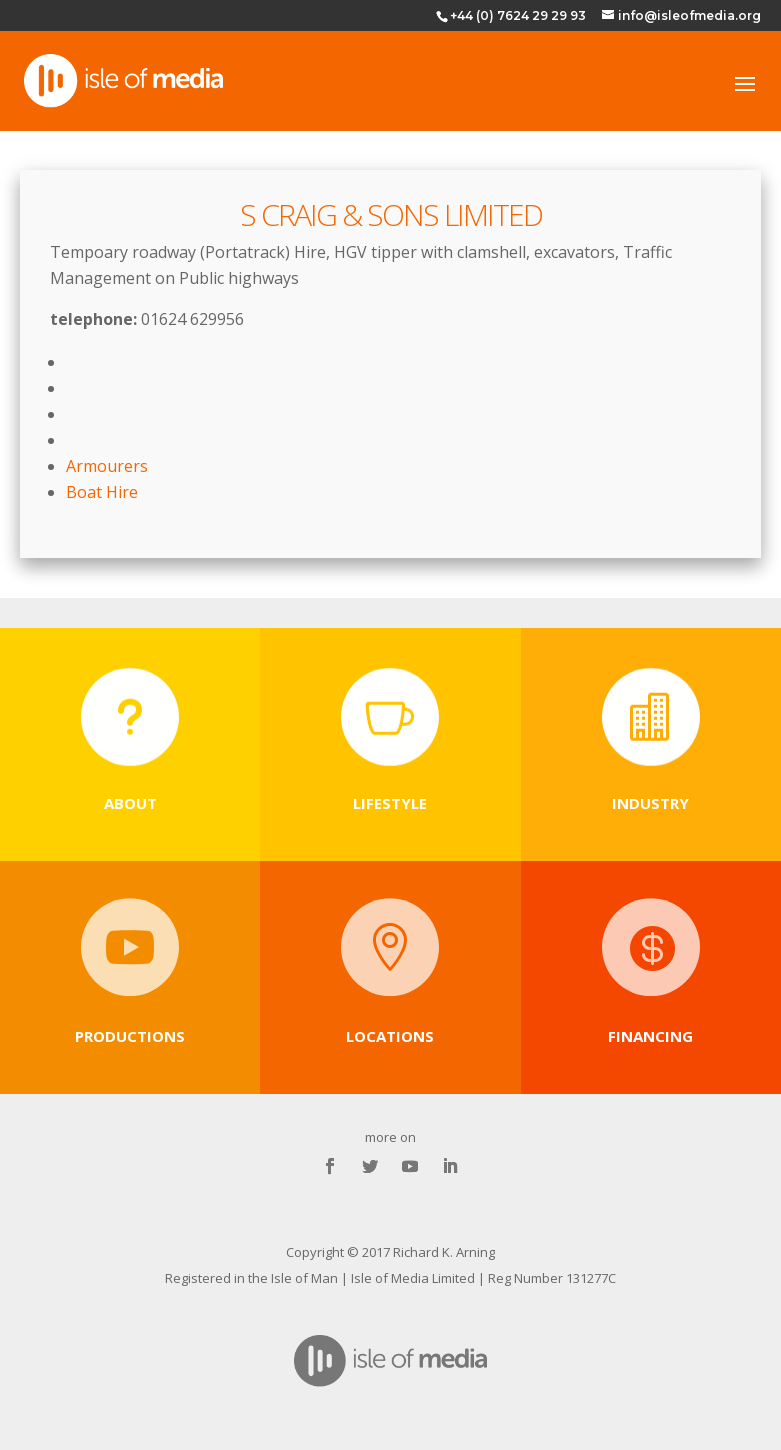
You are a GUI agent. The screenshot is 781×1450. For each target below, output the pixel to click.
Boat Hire (102, 492)
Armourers (107, 466)
